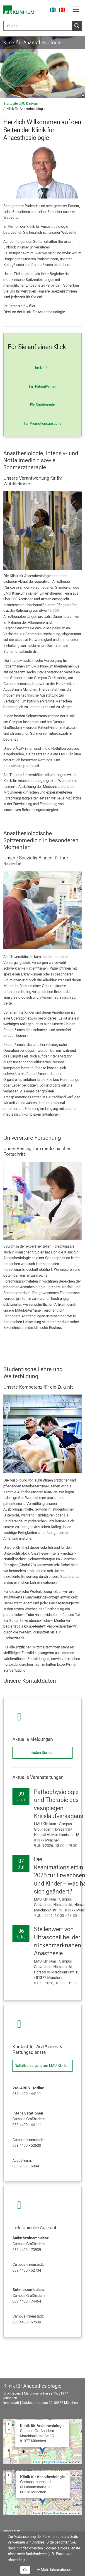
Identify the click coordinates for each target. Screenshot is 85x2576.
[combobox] (42, 26)
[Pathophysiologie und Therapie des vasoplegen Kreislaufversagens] (42, 1818)
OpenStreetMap (56, 2462)
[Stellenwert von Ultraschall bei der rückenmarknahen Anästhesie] (42, 1955)
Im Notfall (42, 368)
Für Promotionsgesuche (42, 423)
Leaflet (37, 2462)
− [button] (8, 2430)
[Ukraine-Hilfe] (52, 10)
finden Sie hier (42, 1752)
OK (25, 2570)
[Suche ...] (37, 26)
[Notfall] (61, 10)
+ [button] (8, 2424)
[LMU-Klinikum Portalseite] (19, 10)
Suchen (78, 26)
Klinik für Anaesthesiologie (32, 42)
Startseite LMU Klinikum (20, 104)
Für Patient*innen (42, 386)
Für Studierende (42, 405)
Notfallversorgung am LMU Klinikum (43, 2065)
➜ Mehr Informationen (54, 2569)
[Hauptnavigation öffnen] (76, 10)
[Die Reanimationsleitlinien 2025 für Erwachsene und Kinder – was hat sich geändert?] (42, 1886)
